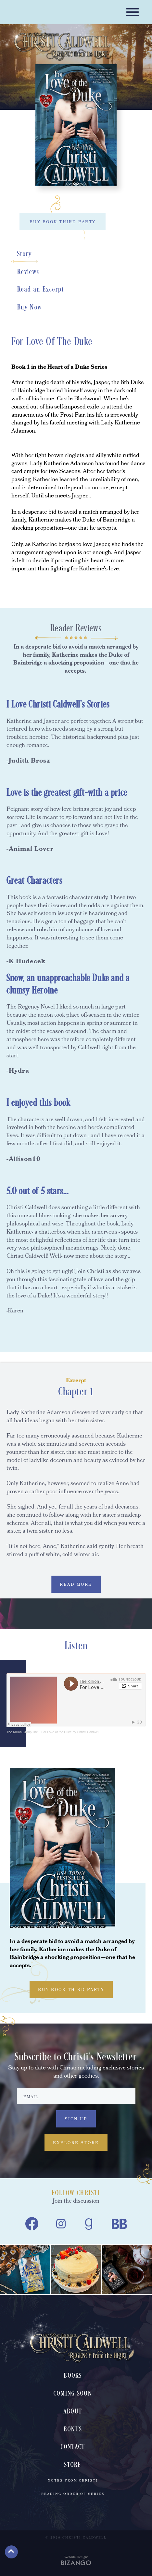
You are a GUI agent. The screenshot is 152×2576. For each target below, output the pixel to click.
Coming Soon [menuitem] (73, 2393)
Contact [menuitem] (73, 2447)
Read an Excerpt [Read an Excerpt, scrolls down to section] (40, 289)
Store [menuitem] (72, 2465)
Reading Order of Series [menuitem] (73, 2494)
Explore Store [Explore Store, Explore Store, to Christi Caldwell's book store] (76, 2143)
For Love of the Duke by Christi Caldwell (70, 1732)
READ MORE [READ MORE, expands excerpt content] (76, 1584)
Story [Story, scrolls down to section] (24, 254)
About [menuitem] (73, 2411)
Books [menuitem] (73, 2376)
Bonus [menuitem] (73, 2429)
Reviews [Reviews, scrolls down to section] (28, 272)
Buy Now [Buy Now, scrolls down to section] (29, 307)
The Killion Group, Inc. (22, 1732)
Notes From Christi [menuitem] (73, 2480)
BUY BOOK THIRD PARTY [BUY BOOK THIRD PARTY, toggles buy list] (63, 222)
